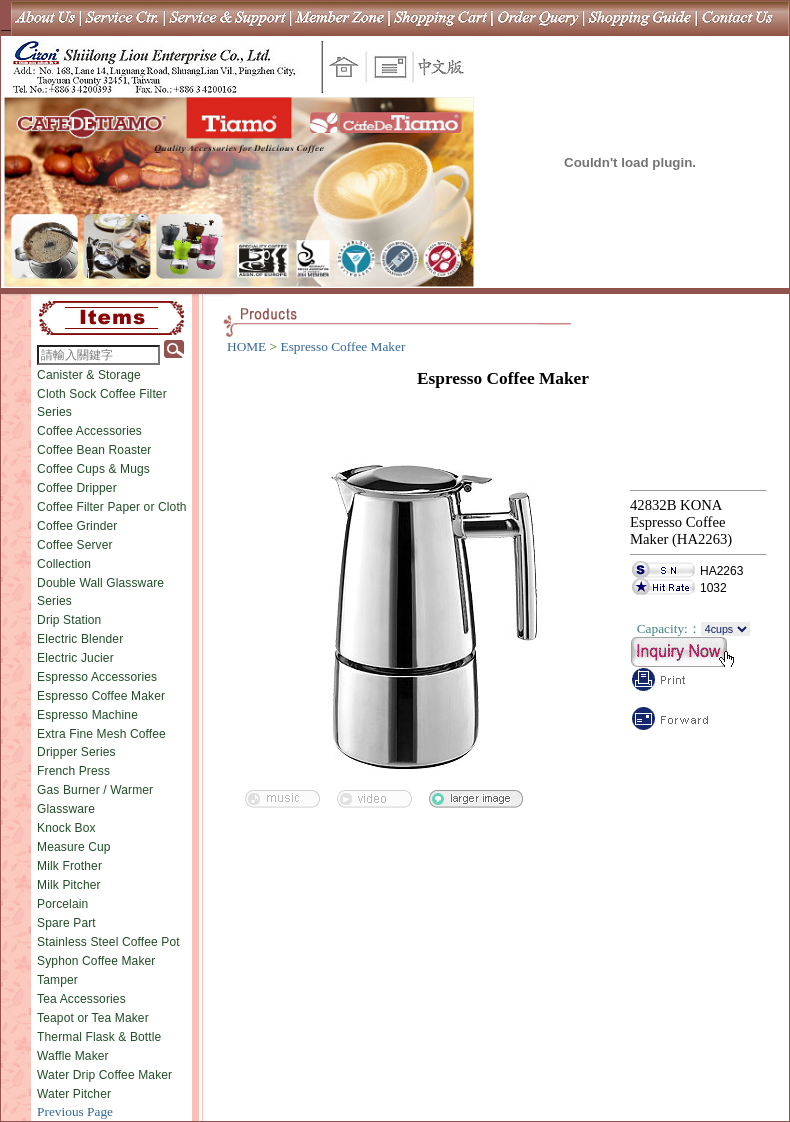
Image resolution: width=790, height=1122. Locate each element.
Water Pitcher (74, 1094)
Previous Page (75, 1111)
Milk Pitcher (69, 885)
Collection (64, 564)
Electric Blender (80, 639)
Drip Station (69, 620)
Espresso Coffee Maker (101, 696)
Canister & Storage (89, 375)
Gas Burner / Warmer (95, 790)
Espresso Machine (87, 715)
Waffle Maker (73, 1056)
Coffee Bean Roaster (94, 450)
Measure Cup (74, 847)
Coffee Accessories (89, 431)
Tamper (57, 980)
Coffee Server (75, 545)
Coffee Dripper (77, 488)
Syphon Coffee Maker (96, 961)
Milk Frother (69, 866)
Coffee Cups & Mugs (93, 469)
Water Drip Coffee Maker (104, 1075)
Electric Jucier (75, 658)
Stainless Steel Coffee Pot (108, 942)
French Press (73, 771)
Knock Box (66, 828)
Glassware (66, 809)
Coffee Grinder (77, 526)
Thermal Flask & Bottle (99, 1037)
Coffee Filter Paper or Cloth (112, 507)
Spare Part (66, 923)
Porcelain (62, 904)
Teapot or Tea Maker (93, 1018)
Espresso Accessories (97, 677)
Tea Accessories (81, 999)
